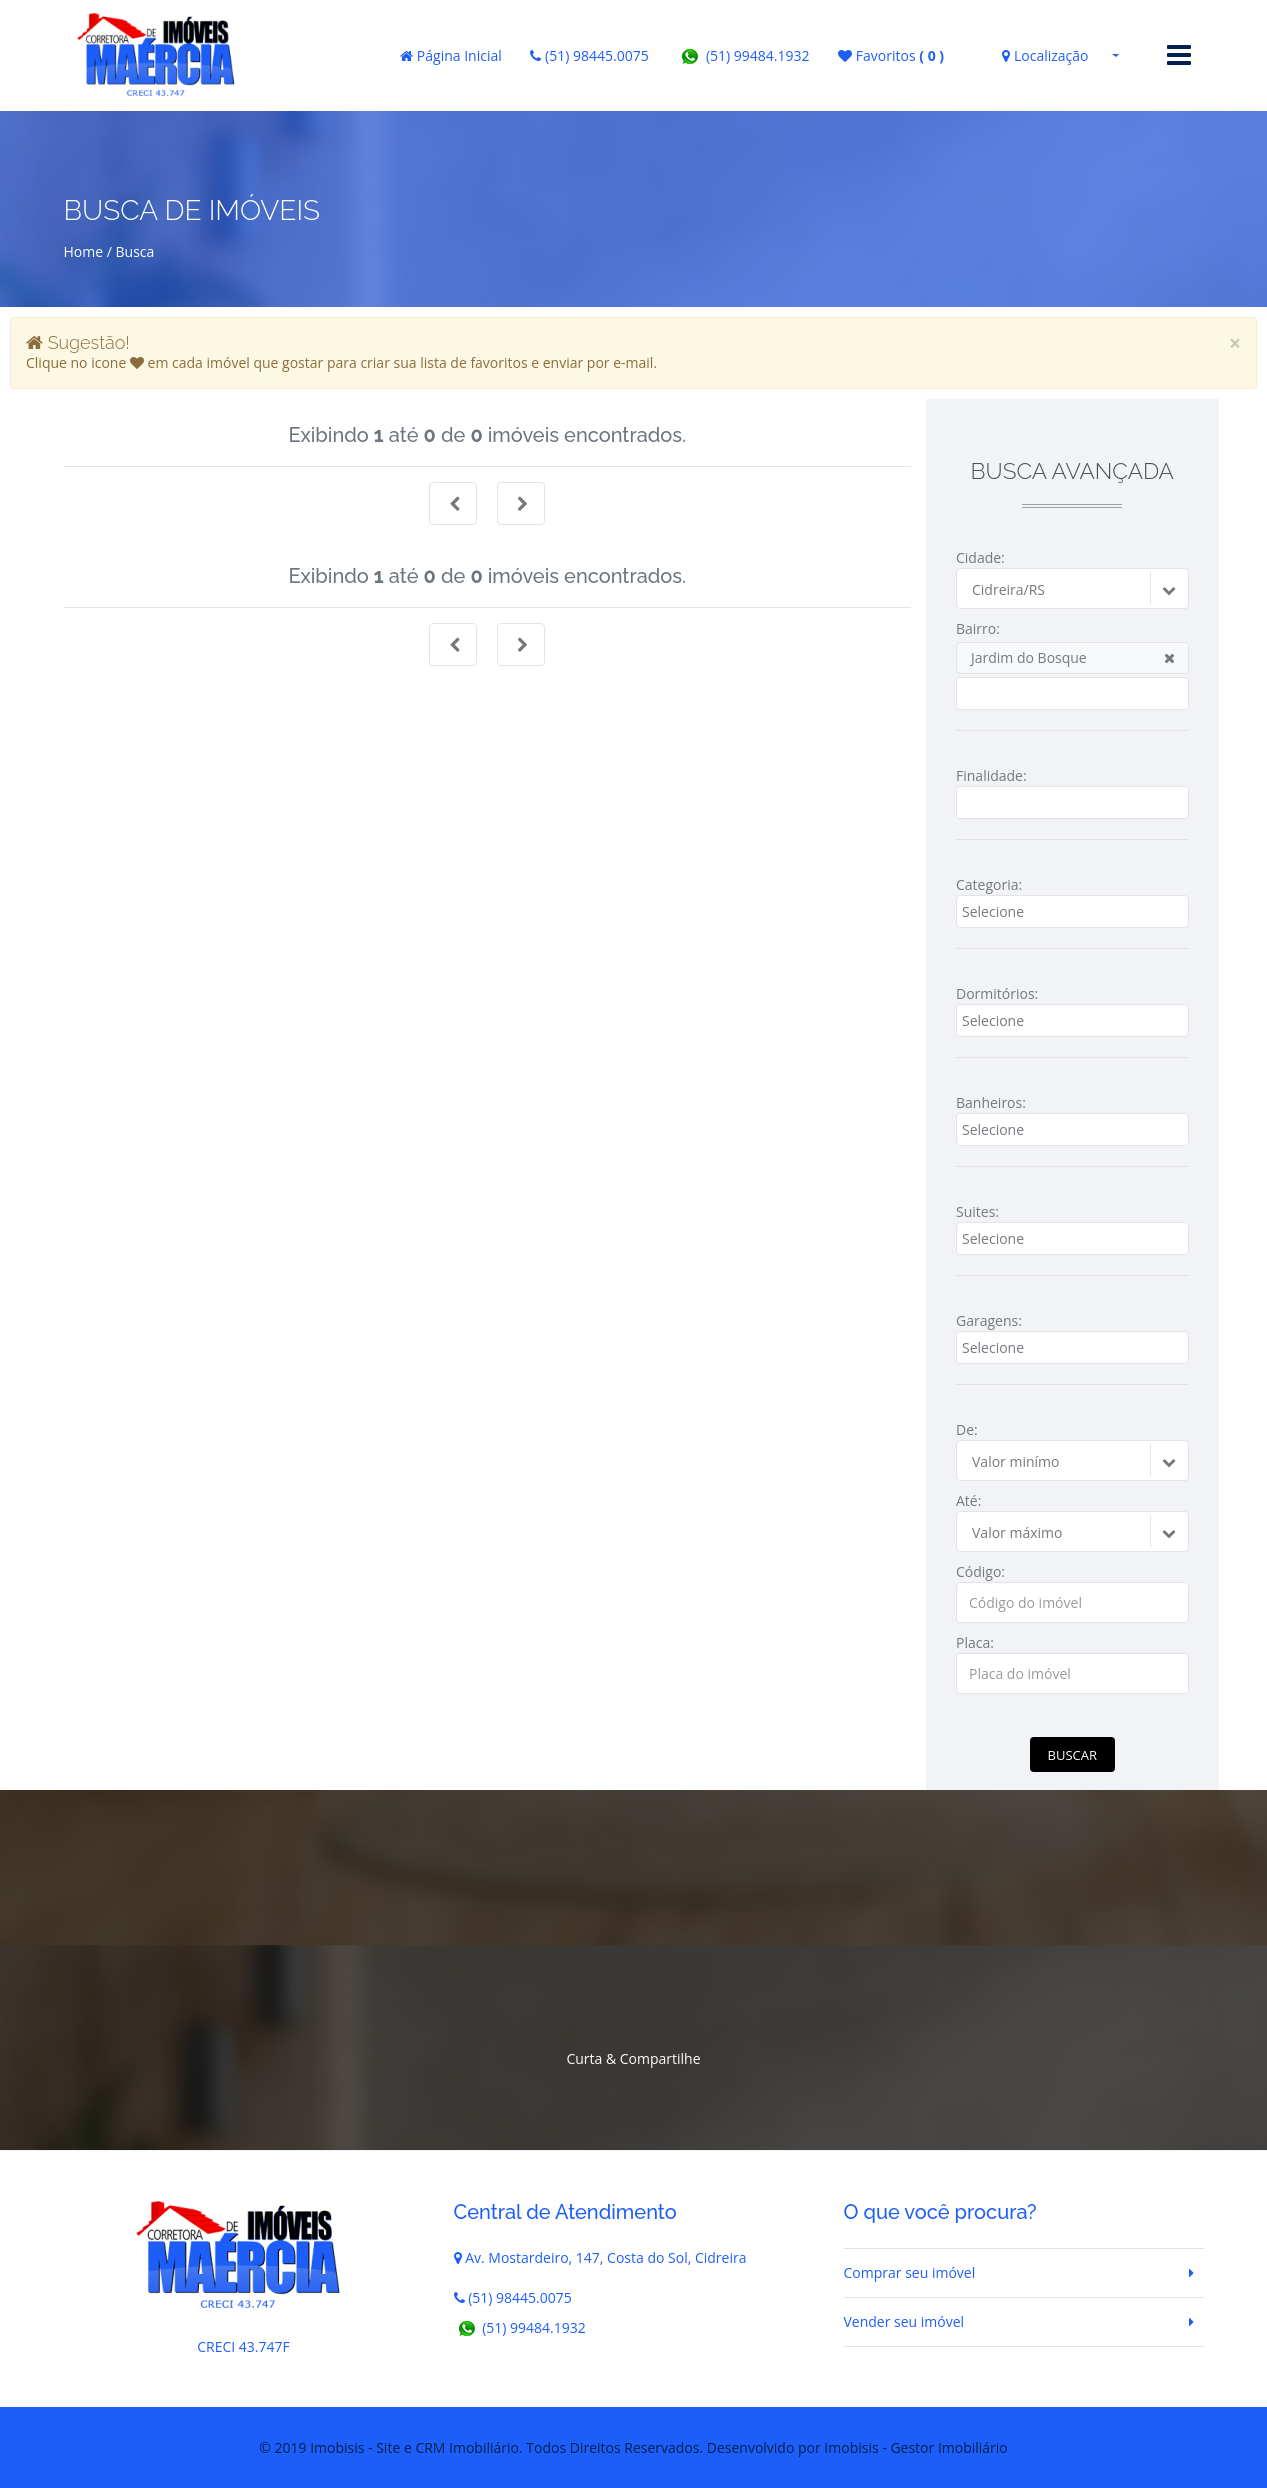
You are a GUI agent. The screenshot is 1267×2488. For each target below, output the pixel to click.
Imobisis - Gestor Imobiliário (915, 2447)
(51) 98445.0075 (589, 55)
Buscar (1072, 1755)
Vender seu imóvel (904, 2321)
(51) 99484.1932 (743, 55)
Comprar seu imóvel (910, 2272)
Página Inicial (451, 55)
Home (84, 251)
